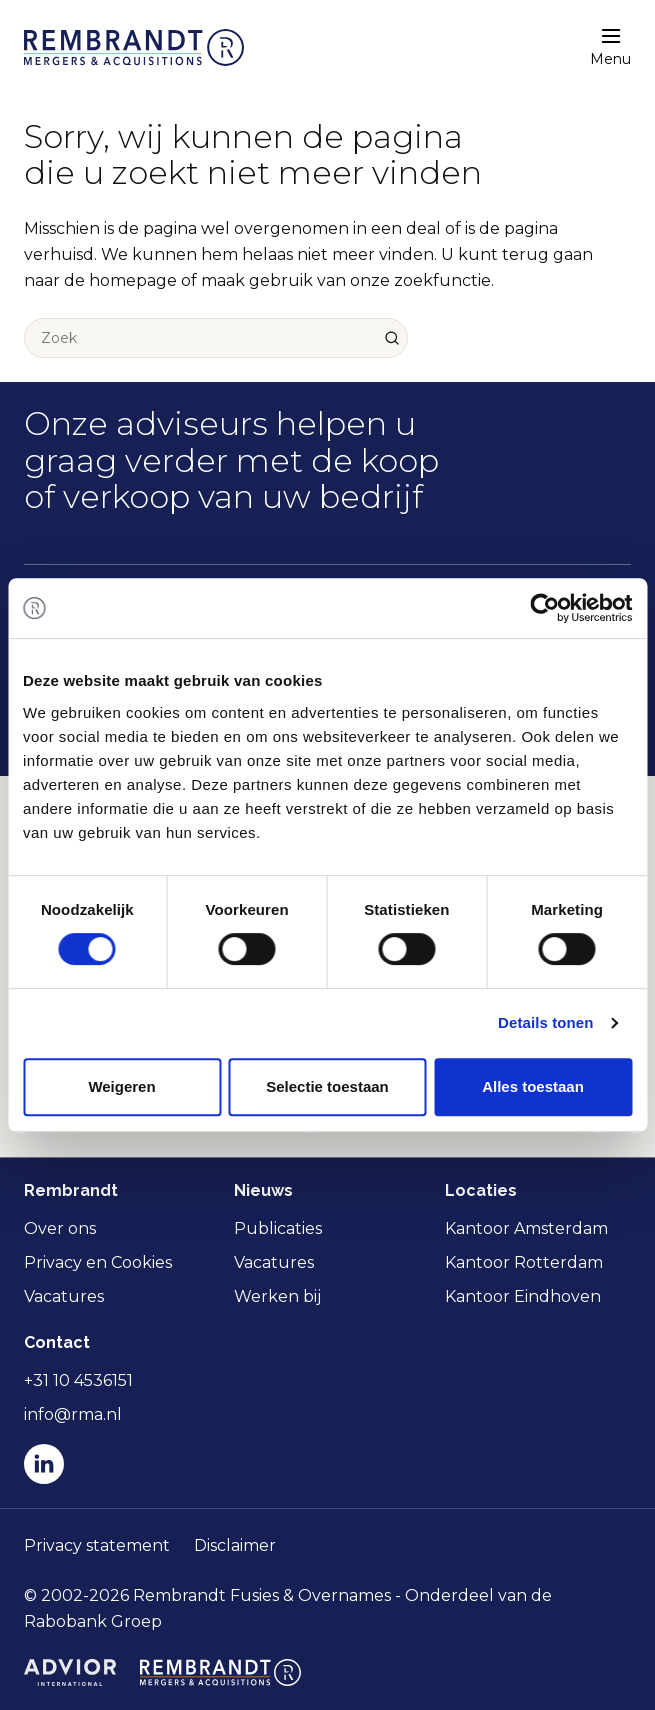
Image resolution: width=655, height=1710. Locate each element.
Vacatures (64, 1296)
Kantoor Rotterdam (524, 1262)
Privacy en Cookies (98, 1262)
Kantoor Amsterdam (526, 1228)
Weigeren (121, 1086)
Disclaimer (235, 1545)
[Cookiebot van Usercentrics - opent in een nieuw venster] (544, 608)
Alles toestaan (533, 1086)
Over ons (60, 1228)
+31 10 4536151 (78, 1380)
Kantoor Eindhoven (523, 1296)
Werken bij (277, 1296)
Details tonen (545, 1022)
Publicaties (278, 1228)
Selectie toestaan (327, 1086)
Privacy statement (97, 1545)
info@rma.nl (73, 1414)
